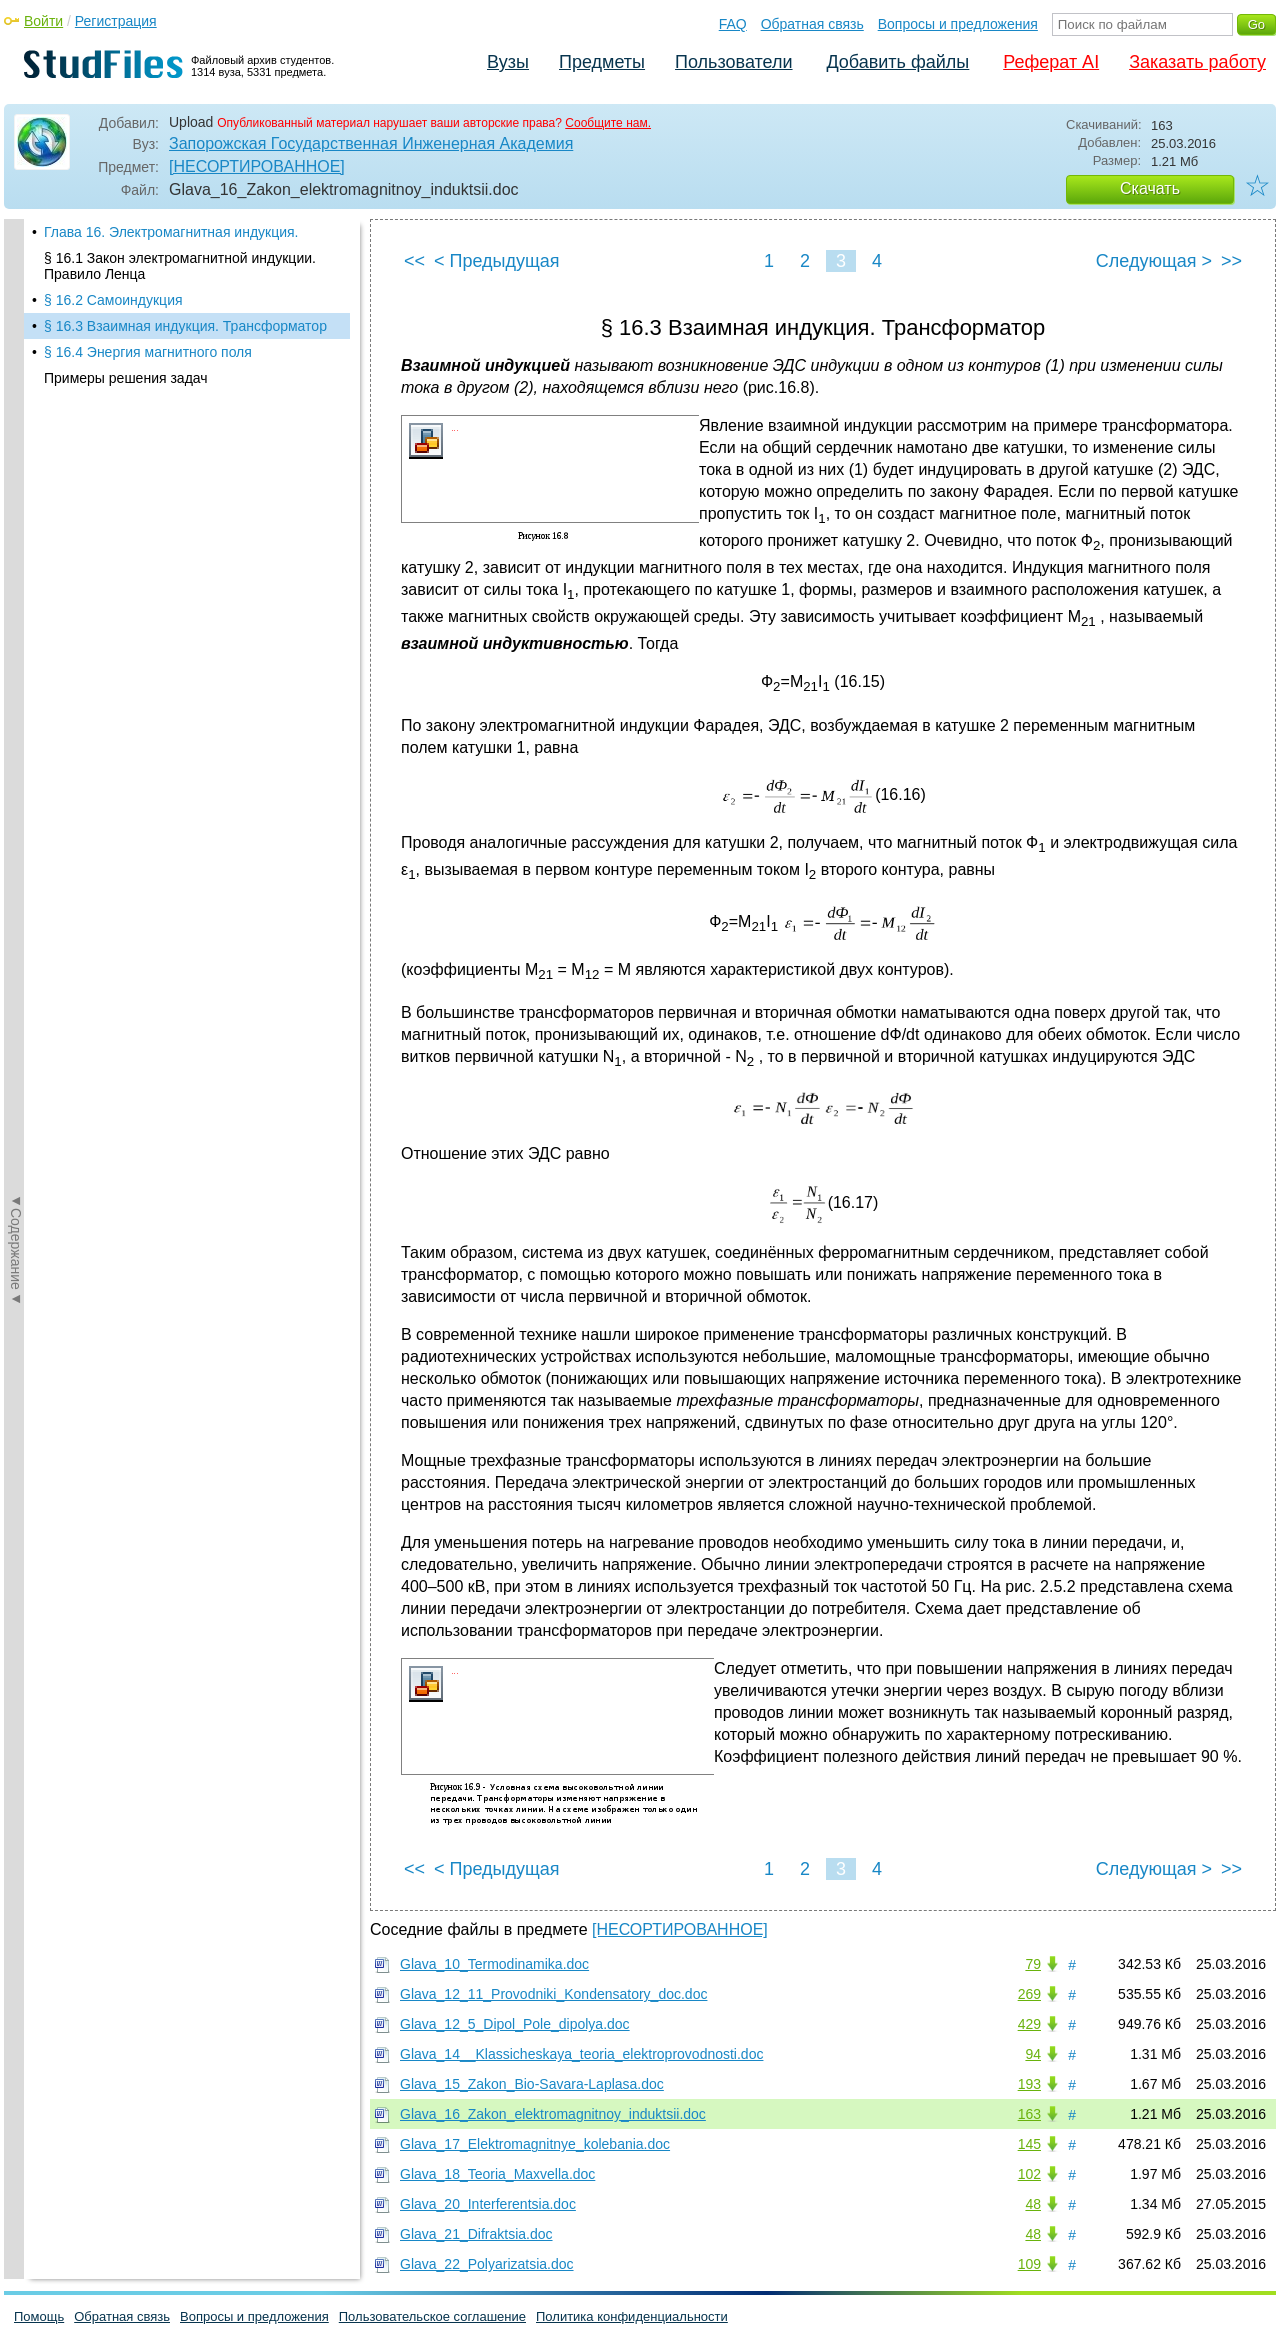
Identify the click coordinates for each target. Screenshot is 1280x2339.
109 (1029, 2264)
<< (414, 261)
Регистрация (116, 21)
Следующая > (1154, 261)
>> (1231, 261)
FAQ (733, 24)
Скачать (1150, 188)
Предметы (602, 62)
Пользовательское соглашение (432, 2316)
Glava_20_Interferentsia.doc (488, 2204)
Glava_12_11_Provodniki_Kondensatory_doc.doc (553, 1994)
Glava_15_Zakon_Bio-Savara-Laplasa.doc (532, 2084)
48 (1033, 2204)
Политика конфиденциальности (632, 2316)
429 (1029, 2024)
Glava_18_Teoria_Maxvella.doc (497, 2174)
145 (1029, 2144)
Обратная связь (812, 24)
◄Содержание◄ (16, 569)
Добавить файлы (897, 62)
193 (1029, 2084)
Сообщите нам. (608, 123)
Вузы (508, 62)
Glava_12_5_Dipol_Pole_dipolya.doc (515, 2024)
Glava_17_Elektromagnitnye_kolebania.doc (535, 2144)
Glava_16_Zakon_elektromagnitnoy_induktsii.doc (553, 2114)
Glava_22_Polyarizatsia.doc (487, 2264)
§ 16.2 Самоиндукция (113, 300)
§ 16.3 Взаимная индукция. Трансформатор (185, 326)
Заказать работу (1197, 62)
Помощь (39, 2316)
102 (1029, 2174)
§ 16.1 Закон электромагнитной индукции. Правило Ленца (180, 266)
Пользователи (733, 62)
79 (1033, 1964)
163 (1029, 2114)
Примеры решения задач (126, 378)
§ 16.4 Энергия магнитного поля (148, 352)
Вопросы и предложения (958, 24)
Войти (43, 21)
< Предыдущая (497, 261)
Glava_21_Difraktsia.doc (476, 2234)
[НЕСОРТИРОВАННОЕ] (257, 166)
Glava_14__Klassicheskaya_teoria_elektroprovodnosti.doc (581, 2054)
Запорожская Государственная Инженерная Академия (371, 143)
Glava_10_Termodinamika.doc (494, 1964)
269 (1029, 1994)
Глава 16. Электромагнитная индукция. (171, 232)
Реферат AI (1051, 62)
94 (1033, 2054)
